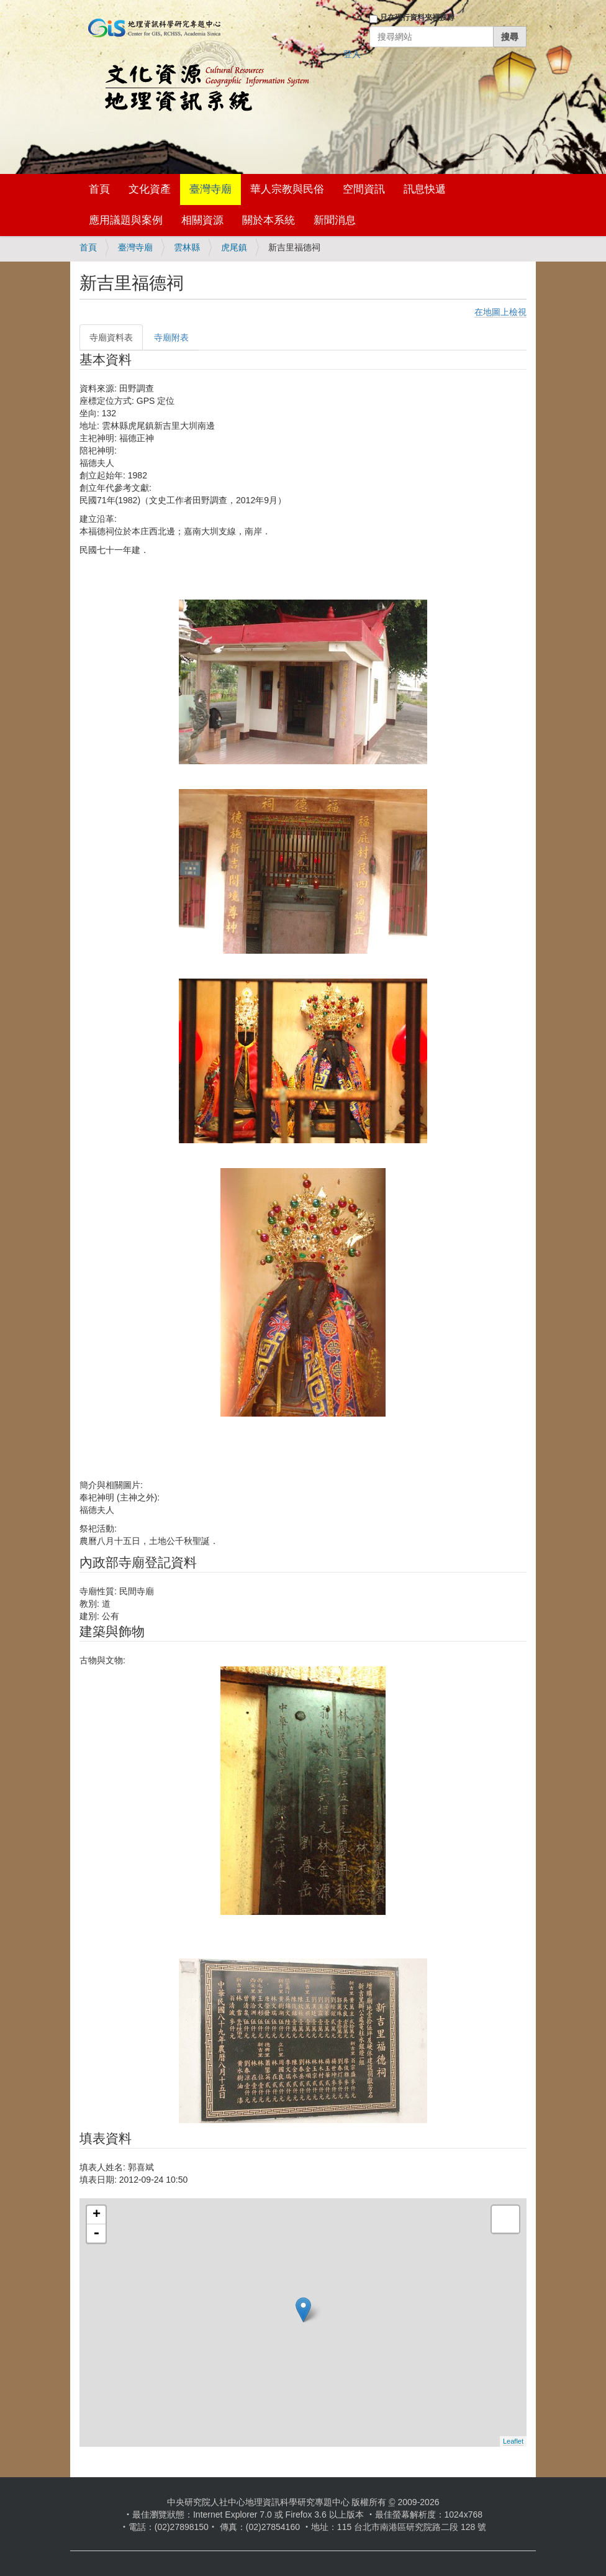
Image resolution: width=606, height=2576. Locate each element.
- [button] (96, 2233)
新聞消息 (335, 220)
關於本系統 (268, 220)
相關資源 (202, 220)
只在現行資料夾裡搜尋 (417, 17)
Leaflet (513, 2441)
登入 (352, 54)
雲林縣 (187, 247)
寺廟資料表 (111, 337)
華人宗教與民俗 (287, 189)
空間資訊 (364, 189)
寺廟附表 (171, 337)
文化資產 (150, 189)
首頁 (99, 189)
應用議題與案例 (126, 220)
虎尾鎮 (234, 247)
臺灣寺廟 (210, 189)
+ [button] (97, 2215)
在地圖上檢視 (500, 312)
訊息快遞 (425, 189)
